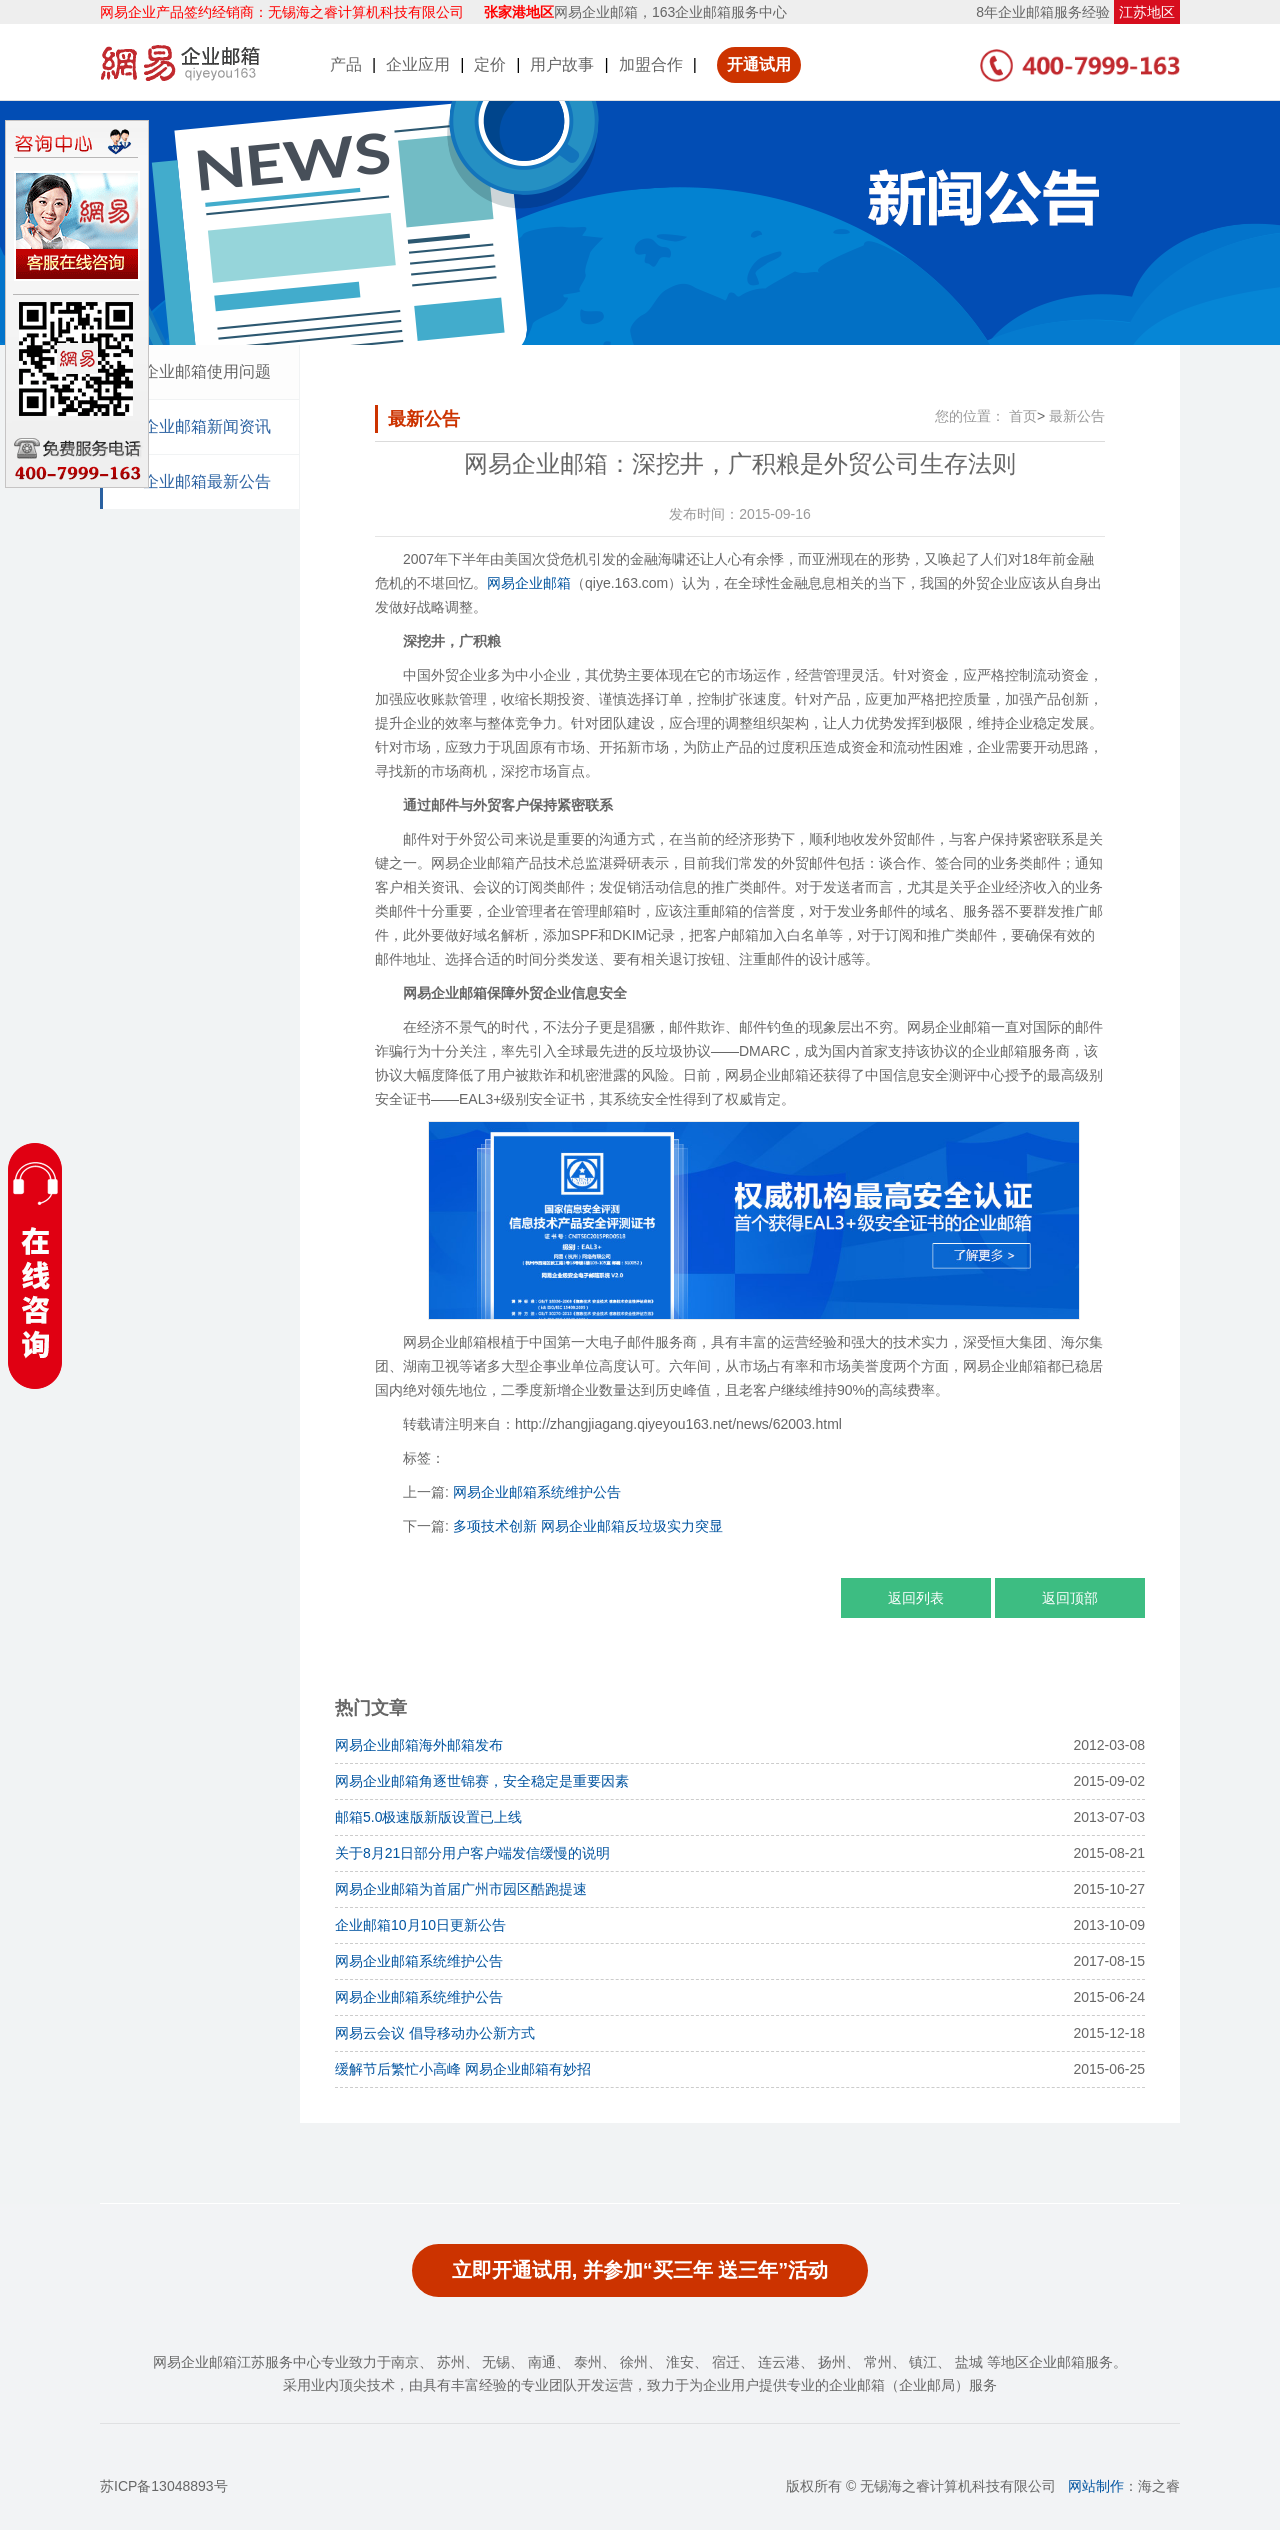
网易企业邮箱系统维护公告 (537, 1492)
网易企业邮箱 (529, 583)
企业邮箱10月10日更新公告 (420, 1925)
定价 (490, 64)
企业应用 (418, 64)
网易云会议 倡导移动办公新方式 (435, 2033)
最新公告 (1077, 416)
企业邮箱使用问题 (207, 371)
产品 (346, 64)
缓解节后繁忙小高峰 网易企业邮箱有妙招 (463, 2069)
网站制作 (1096, 2486)
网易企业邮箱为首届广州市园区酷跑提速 (461, 1889)
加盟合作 (651, 64)
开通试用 (759, 64)
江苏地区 (1147, 12)
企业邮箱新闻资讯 (207, 426)
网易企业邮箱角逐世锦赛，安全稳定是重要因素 (482, 1781)
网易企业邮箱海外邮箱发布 (419, 1745)
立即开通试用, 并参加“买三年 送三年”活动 (640, 2270)
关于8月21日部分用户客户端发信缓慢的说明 (472, 1853)
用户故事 (562, 64)
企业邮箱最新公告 (207, 481)
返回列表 (916, 1598)
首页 (1023, 416)
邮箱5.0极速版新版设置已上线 (428, 1817)
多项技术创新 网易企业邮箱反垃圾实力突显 (588, 1526)
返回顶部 (1070, 1598)
